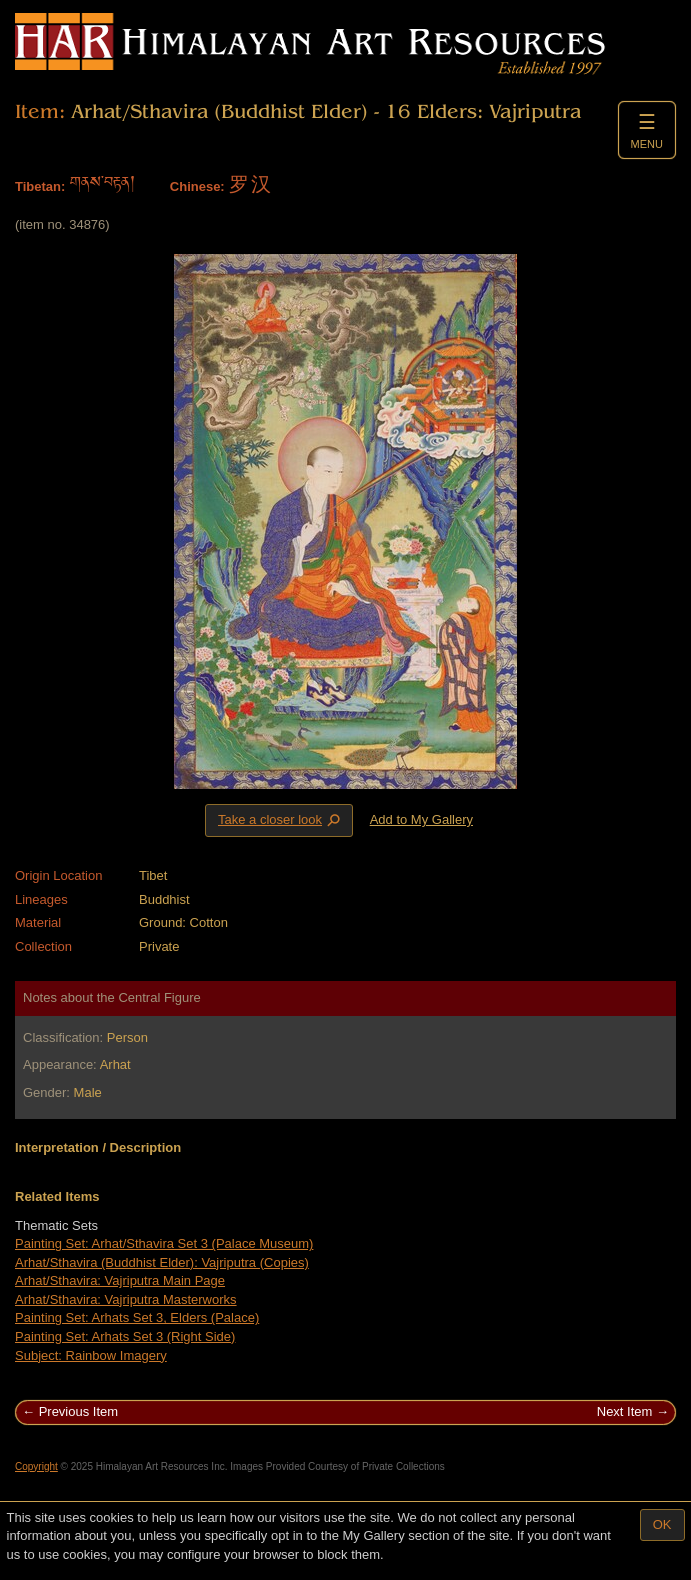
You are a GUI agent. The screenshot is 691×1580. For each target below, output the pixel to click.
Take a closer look (281, 820)
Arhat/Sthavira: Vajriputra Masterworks (126, 1299)
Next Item (625, 1411)
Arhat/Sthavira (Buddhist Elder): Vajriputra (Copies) (162, 1262)
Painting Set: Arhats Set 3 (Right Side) (125, 1336)
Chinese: (197, 186)
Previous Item (78, 1411)
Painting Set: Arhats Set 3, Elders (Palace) (137, 1317)
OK (662, 1524)
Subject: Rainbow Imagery (91, 1355)
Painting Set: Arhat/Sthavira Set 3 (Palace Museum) (164, 1243)
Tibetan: (40, 186)
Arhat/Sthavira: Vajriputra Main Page (120, 1280)
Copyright (36, 1466)
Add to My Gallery (421, 819)
